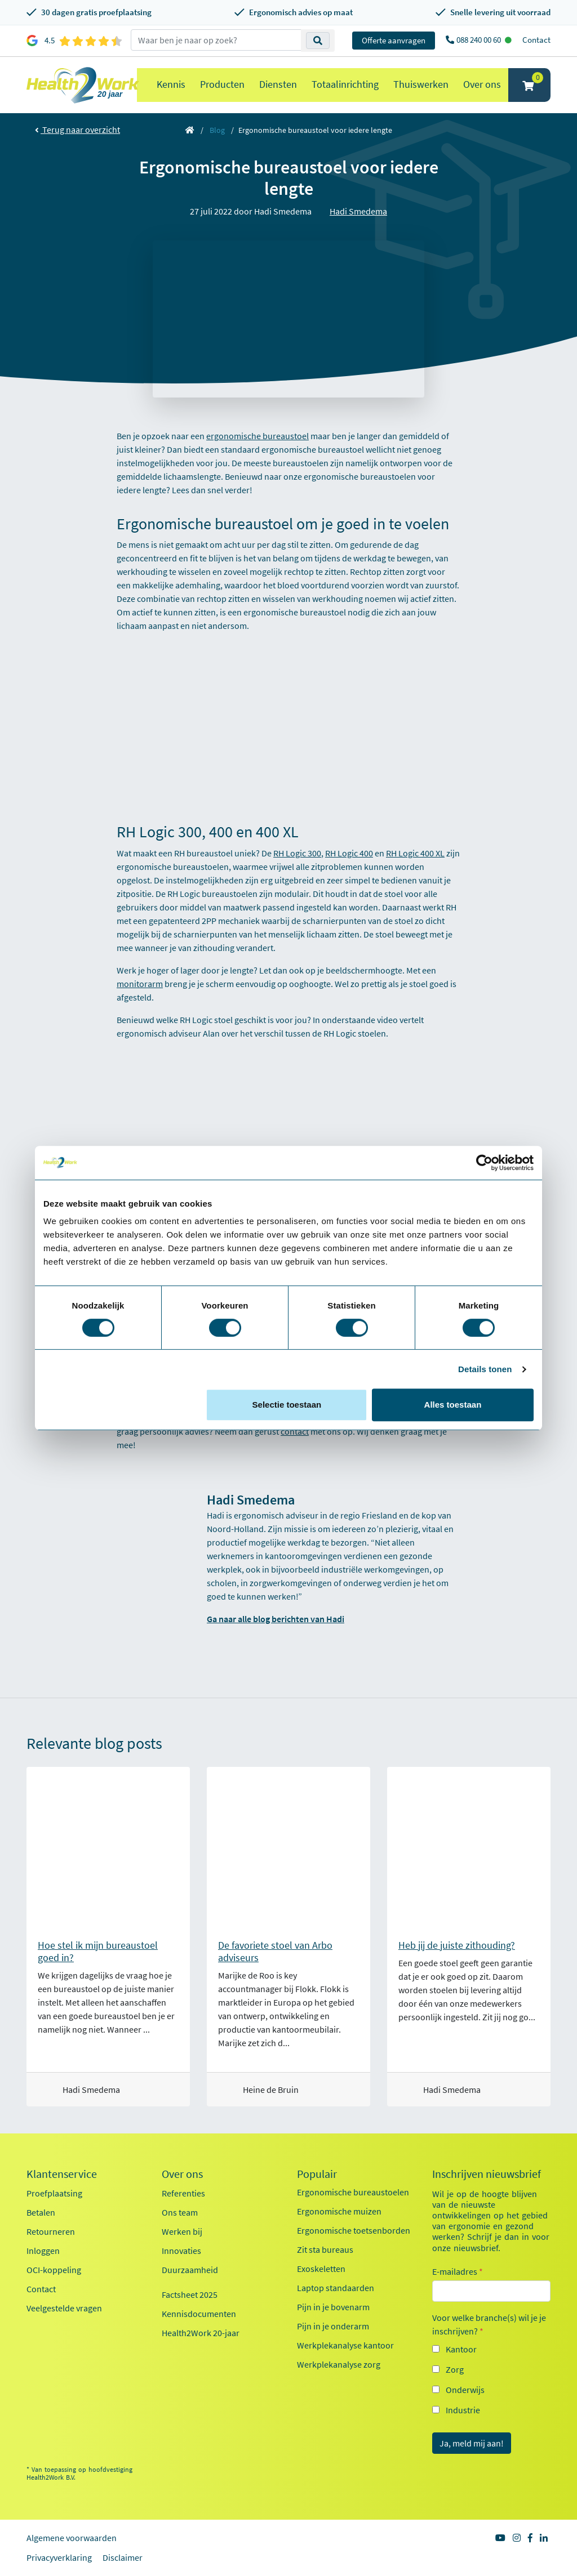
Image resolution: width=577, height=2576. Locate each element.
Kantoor (461, 2349)
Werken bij (182, 2231)
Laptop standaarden (335, 2287)
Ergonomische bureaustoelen (353, 2192)
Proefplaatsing (54, 2193)
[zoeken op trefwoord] (216, 40)
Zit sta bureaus (325, 2249)
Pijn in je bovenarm (333, 2306)
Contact (536, 39)
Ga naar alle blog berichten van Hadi (275, 1618)
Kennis (171, 84)
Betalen (40, 2212)
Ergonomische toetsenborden (353, 2230)
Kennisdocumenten (199, 2313)
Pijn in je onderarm (333, 2326)
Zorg (455, 2369)
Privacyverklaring (59, 2557)
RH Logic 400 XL (415, 853)
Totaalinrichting (345, 84)
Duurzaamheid (190, 2269)
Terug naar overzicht (77, 129)
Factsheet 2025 (190, 2294)
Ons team (180, 2212)
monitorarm (140, 983)
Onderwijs (465, 2389)
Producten (222, 84)
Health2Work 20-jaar (200, 2332)
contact (295, 1431)
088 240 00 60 (479, 39)
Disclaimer (123, 2557)
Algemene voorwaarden (71, 2537)
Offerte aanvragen (393, 40)
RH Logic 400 (349, 853)
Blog (217, 130)
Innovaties (181, 2250)
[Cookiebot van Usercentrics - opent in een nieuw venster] (484, 1162)
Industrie (463, 2410)
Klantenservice (61, 2174)
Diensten (278, 84)
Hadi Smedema (358, 211)
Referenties (183, 2193)
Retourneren (50, 2231)
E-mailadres (457, 2271)
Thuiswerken (421, 84)
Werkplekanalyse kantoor (345, 2345)
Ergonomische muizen (339, 2211)
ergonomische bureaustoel (257, 435)
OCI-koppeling (53, 2269)
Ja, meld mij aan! (472, 2443)
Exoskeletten (321, 2268)
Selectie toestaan (287, 1404)
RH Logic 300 (297, 853)
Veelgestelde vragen (64, 2308)
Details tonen (485, 1369)
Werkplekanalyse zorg (338, 2364)
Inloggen (43, 2250)
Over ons (482, 84)
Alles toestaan (453, 1404)
